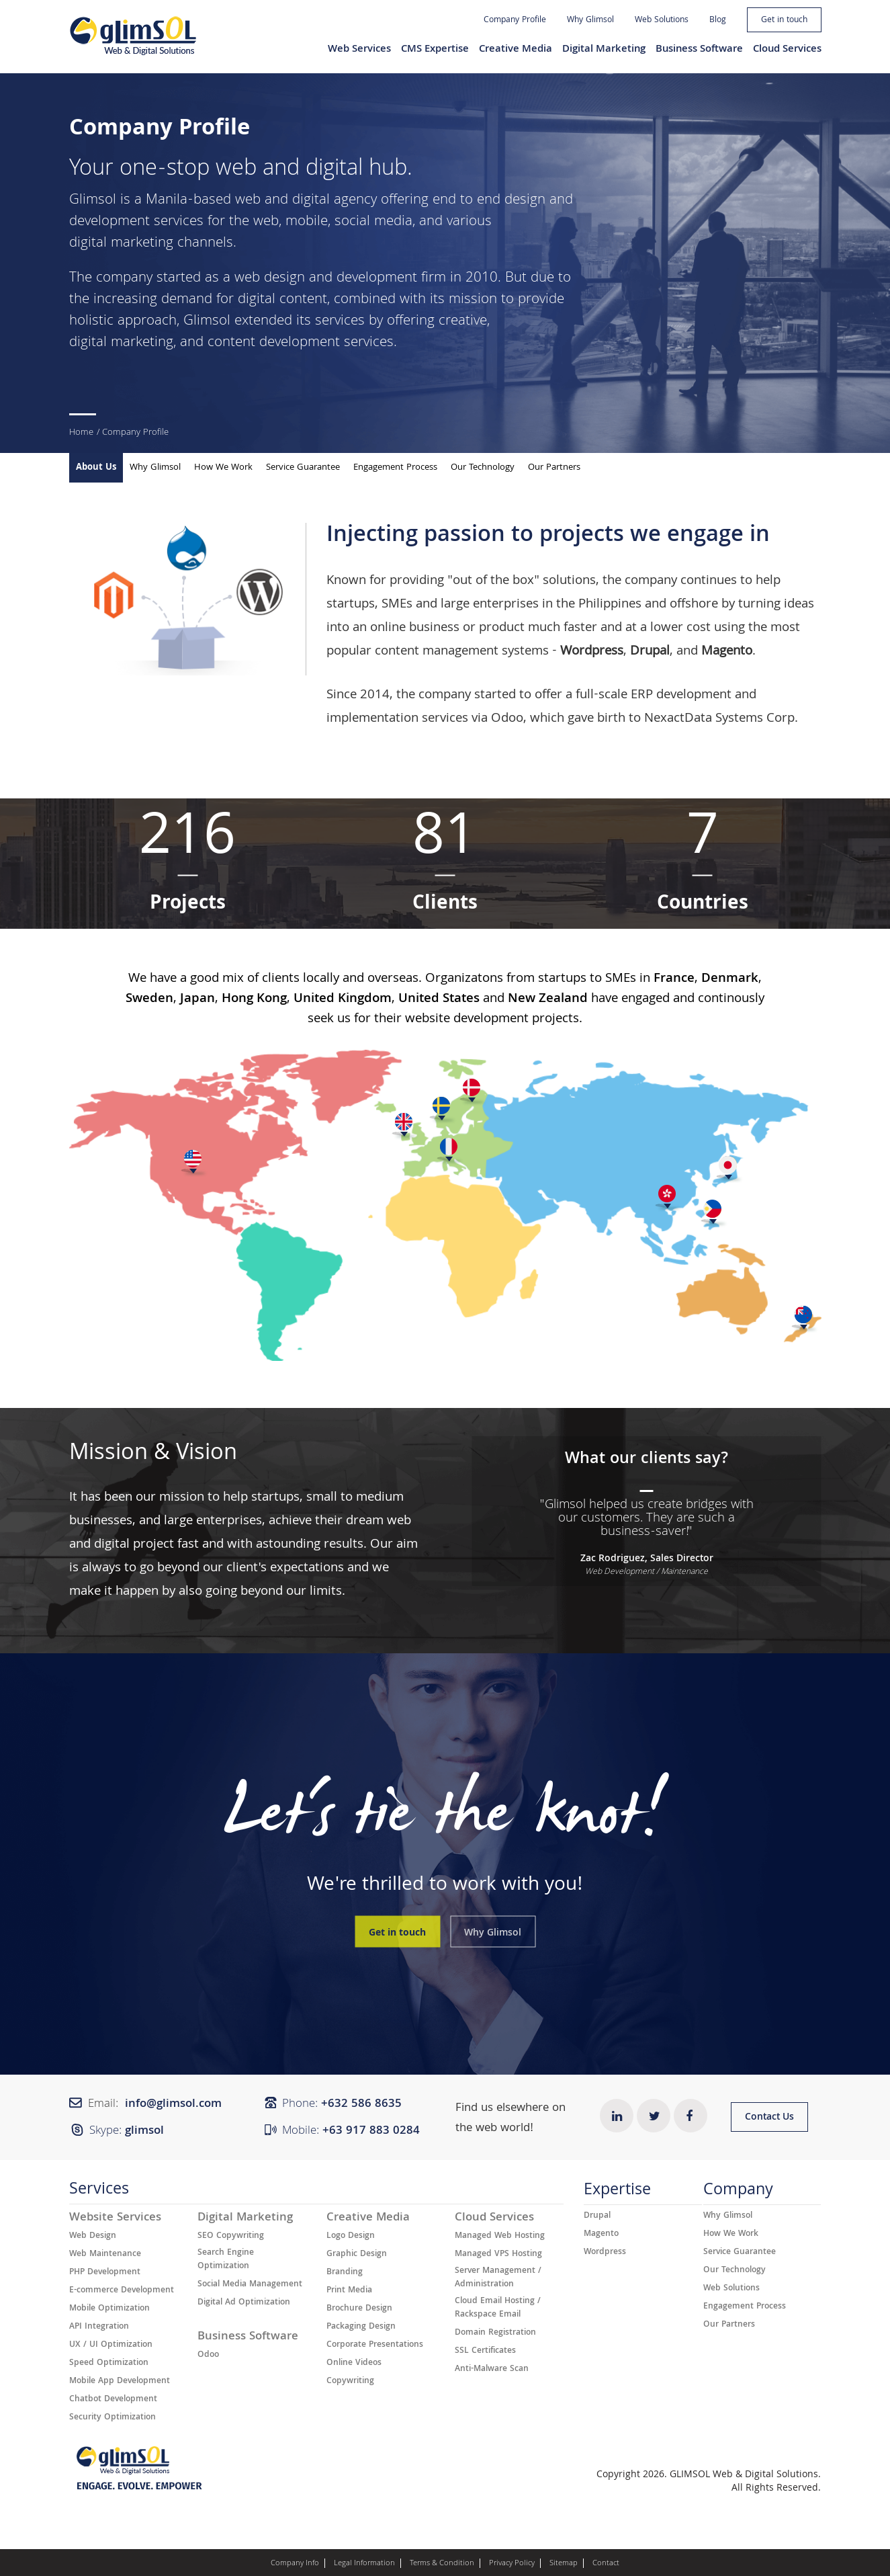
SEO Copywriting (230, 2236)
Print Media (349, 2291)
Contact (605, 2564)
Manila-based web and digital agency (261, 201)
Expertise (617, 2192)
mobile (306, 222)
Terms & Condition (442, 2564)
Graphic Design (356, 2254)
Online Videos (354, 2363)
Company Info (295, 2564)
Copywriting (350, 2381)
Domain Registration (495, 2333)
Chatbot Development (113, 2400)
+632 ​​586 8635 (361, 2104)
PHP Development (104, 2273)
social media (373, 222)
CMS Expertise (435, 49)
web (266, 222)
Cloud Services (787, 49)
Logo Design (350, 2236)
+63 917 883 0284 (371, 2131)
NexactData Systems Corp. (721, 719)
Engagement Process (395, 467)
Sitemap (563, 2564)
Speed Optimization (108, 2363)
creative (463, 322)
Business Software (699, 49)
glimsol (144, 2131)
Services (99, 2192)
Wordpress (605, 2252)
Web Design (92, 2236)
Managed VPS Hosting (498, 2254)
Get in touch (784, 20)
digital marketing (121, 244)
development (377, 279)
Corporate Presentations (374, 2345)
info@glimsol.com (173, 2104)
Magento (601, 2234)
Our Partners (554, 467)
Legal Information (364, 2564)
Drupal (597, 2216)
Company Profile (515, 20)
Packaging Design (361, 2327)
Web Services (359, 49)
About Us (96, 467)
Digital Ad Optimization (243, 2303)
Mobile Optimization (109, 2309)
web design (269, 279)
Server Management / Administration (498, 2278)
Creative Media (515, 49)
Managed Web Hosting (500, 2236)
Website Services (115, 2218)
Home (81, 432)
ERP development (681, 695)
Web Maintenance (105, 2254)
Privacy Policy (512, 2564)
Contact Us (769, 2118)
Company (738, 2192)
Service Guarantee (303, 467)
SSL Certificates (485, 2351)
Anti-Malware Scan (492, 2369)
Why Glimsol (590, 20)
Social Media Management (249, 2285)
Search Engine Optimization (225, 2260)
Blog (717, 20)
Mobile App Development (119, 2381)
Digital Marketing (604, 49)
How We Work (223, 467)
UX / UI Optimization (110, 2345)
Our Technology (483, 467)
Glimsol (92, 201)
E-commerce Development (121, 2291)
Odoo (507, 719)
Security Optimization (112, 2418)
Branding (344, 2273)
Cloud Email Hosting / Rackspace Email (498, 2308)
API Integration (99, 2327)
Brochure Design (359, 2309)
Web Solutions (661, 20)
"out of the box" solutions (521, 581)
